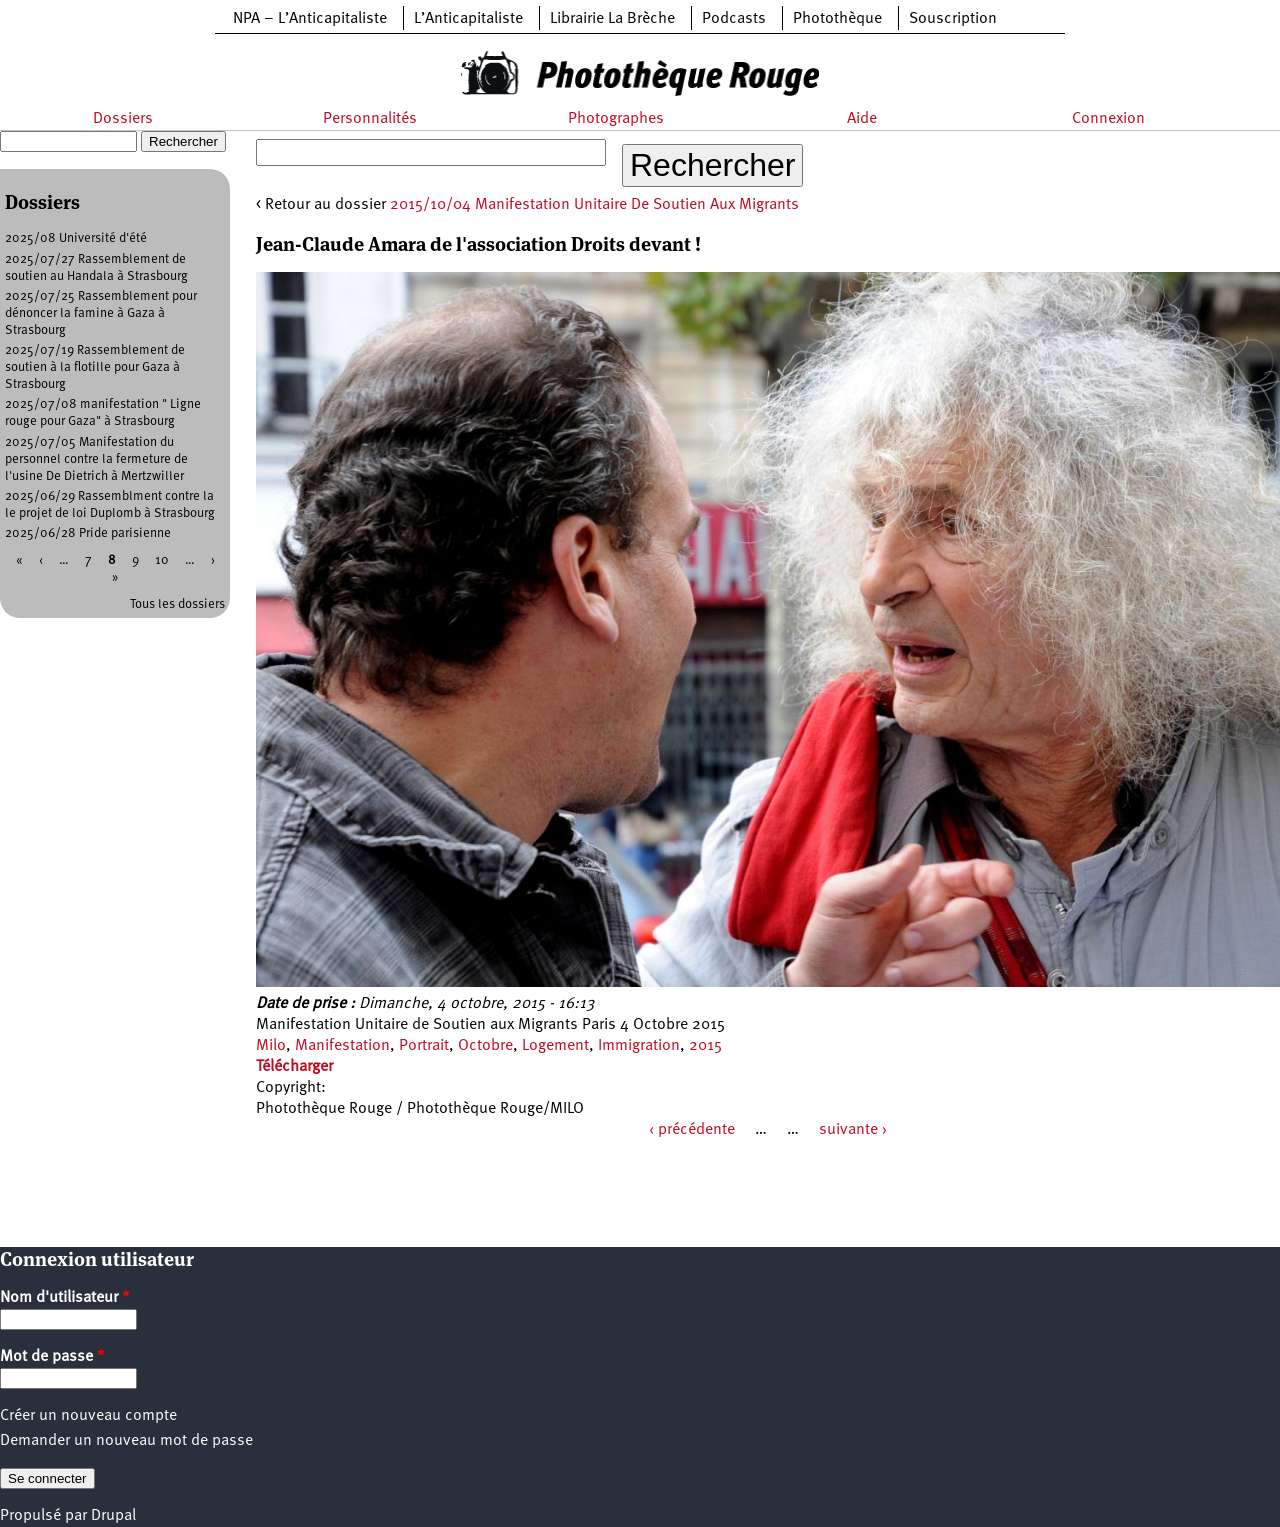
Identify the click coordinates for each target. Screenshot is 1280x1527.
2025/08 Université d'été (76, 238)
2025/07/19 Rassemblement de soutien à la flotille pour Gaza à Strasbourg (95, 367)
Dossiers (123, 119)
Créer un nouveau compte (88, 1416)
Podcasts (734, 19)
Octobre (485, 1046)
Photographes (616, 119)
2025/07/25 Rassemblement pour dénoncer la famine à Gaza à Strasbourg (101, 313)
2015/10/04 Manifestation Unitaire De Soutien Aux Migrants (594, 205)
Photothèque (837, 19)
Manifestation (342, 1046)
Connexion (1108, 119)
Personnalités (370, 119)
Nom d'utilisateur (65, 1298)
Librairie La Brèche (612, 19)
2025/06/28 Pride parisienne (88, 533)
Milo (271, 1046)
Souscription (953, 19)
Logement (555, 1046)
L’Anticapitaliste (468, 19)
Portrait (424, 1046)
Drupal (113, 1516)
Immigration (639, 1046)
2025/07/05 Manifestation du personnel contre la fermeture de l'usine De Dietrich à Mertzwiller (96, 459)
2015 (705, 1046)
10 (162, 560)
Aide (862, 119)
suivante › (853, 1130)
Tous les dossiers (177, 604)
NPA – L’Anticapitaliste (310, 19)
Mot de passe (52, 1357)
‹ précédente (692, 1130)
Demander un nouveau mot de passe (126, 1441)
